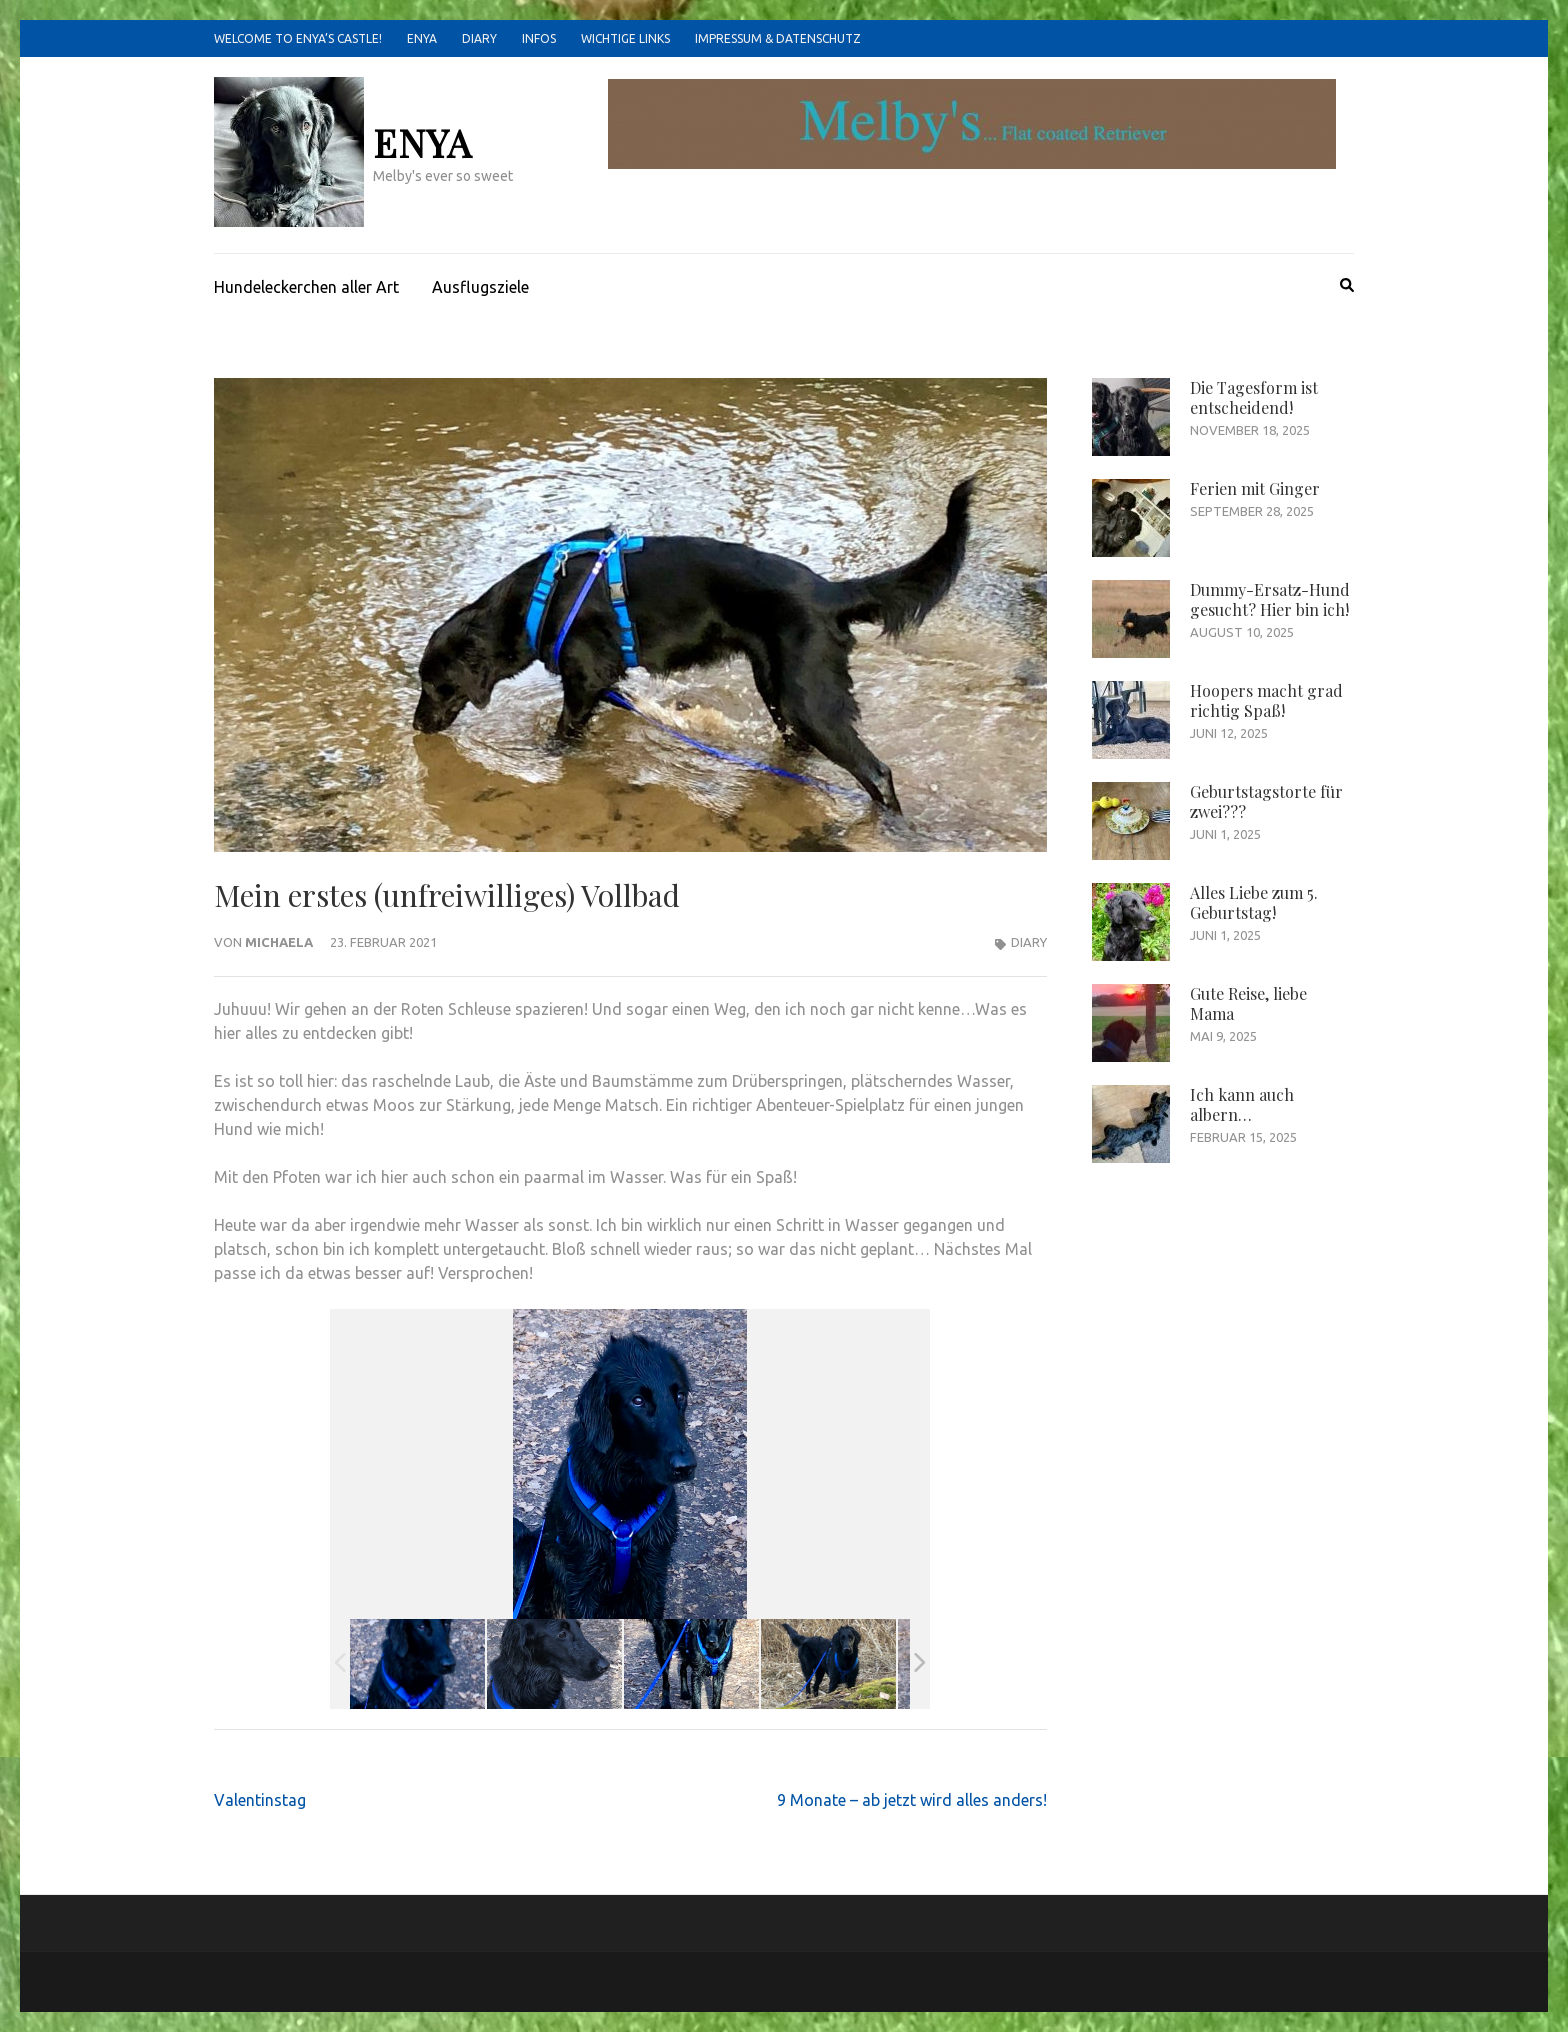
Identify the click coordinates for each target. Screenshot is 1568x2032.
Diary (479, 38)
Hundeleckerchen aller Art (306, 287)
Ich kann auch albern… (1242, 1104)
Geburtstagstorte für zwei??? (1266, 801)
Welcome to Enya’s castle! (298, 38)
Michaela (279, 942)
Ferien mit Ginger (1255, 488)
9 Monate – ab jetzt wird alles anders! (912, 1800)
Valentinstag (260, 1800)
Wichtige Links (625, 38)
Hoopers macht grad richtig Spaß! (1266, 700)
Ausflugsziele (480, 287)
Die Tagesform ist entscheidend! (1254, 397)
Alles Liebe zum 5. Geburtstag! (1254, 902)
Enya (422, 38)
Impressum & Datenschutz (778, 38)
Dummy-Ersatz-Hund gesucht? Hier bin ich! (1270, 599)
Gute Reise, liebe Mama (1248, 1003)
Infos (539, 38)
